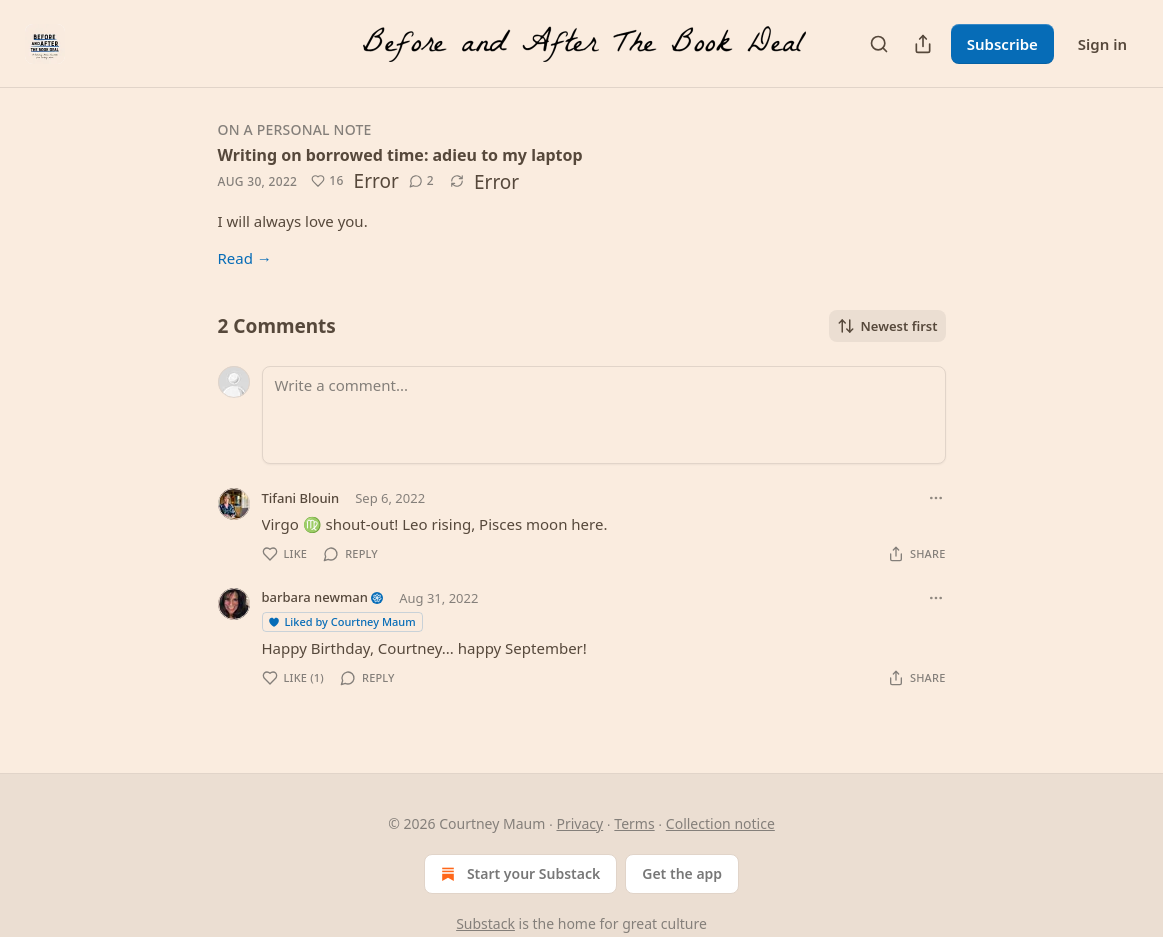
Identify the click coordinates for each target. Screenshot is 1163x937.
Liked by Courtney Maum (341, 621)
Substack (485, 923)
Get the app (682, 873)
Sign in (1102, 44)
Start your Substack (518, 874)
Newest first (887, 326)
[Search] (879, 44)
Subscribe (1002, 44)
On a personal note (295, 129)
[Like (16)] (327, 181)
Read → (245, 258)
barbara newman (315, 597)
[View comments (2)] (421, 181)
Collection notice (720, 823)
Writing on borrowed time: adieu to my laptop (400, 155)
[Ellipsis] (936, 498)
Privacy (579, 823)
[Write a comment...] (604, 415)
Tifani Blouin (301, 498)
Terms (634, 823)
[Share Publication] (923, 44)
